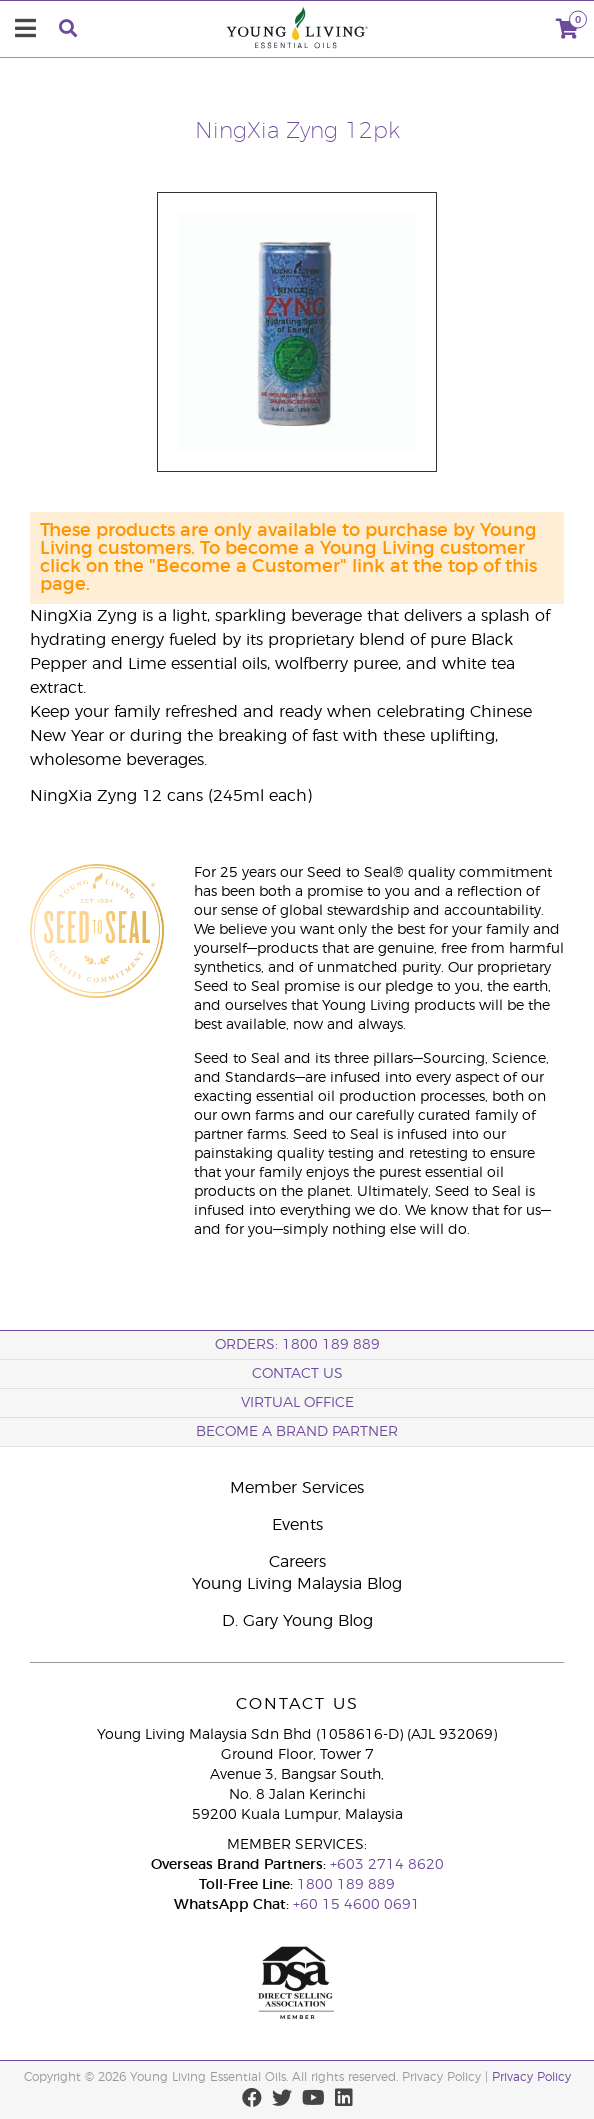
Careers (297, 1562)
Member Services (297, 1488)
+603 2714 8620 (387, 1865)
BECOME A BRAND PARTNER (297, 1432)
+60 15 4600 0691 (356, 1905)
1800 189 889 (344, 1885)
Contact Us (297, 1374)
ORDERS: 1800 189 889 (297, 1345)
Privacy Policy (531, 2077)
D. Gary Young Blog (297, 1621)
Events (297, 1525)
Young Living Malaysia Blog (297, 1584)
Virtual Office (297, 1403)
